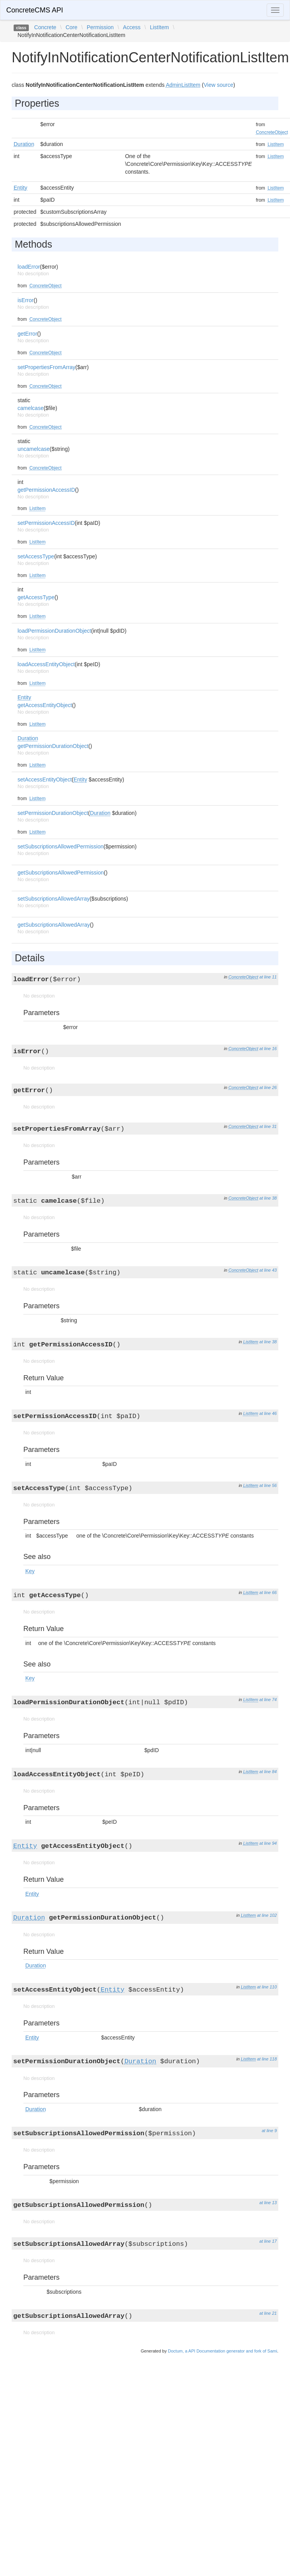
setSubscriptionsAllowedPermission (61, 846)
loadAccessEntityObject (46, 664)
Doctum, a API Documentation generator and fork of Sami (222, 2351)
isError (25, 300)
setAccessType (36, 556)
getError (27, 334)
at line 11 (268, 977)
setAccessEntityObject (45, 779)
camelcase (31, 408)
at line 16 (268, 1048)
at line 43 (268, 1270)
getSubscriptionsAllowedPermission (61, 872)
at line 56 (268, 1485)
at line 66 (268, 1592)
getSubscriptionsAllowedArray (54, 925)
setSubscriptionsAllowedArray (54, 899)
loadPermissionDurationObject (54, 631)
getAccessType (36, 597)
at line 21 (268, 2313)
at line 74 (268, 1699)
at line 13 (268, 2202)
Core (71, 27)
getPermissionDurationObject (53, 746)
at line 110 (267, 1987)
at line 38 (268, 1198)
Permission (100, 27)
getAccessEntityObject (45, 705)
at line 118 (267, 2059)
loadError (29, 267)
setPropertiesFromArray (47, 367)
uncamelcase (34, 449)
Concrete (45, 27)
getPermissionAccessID (46, 490)
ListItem (159, 27)
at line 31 (268, 1126)
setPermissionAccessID (46, 523)
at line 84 (268, 1771)
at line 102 (267, 1915)
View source (218, 85)
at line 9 (269, 2130)
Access (132, 27)
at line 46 (268, 1413)
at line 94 (268, 1843)
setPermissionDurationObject (53, 813)
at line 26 (268, 1087)
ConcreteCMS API (34, 10)
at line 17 (268, 2241)
